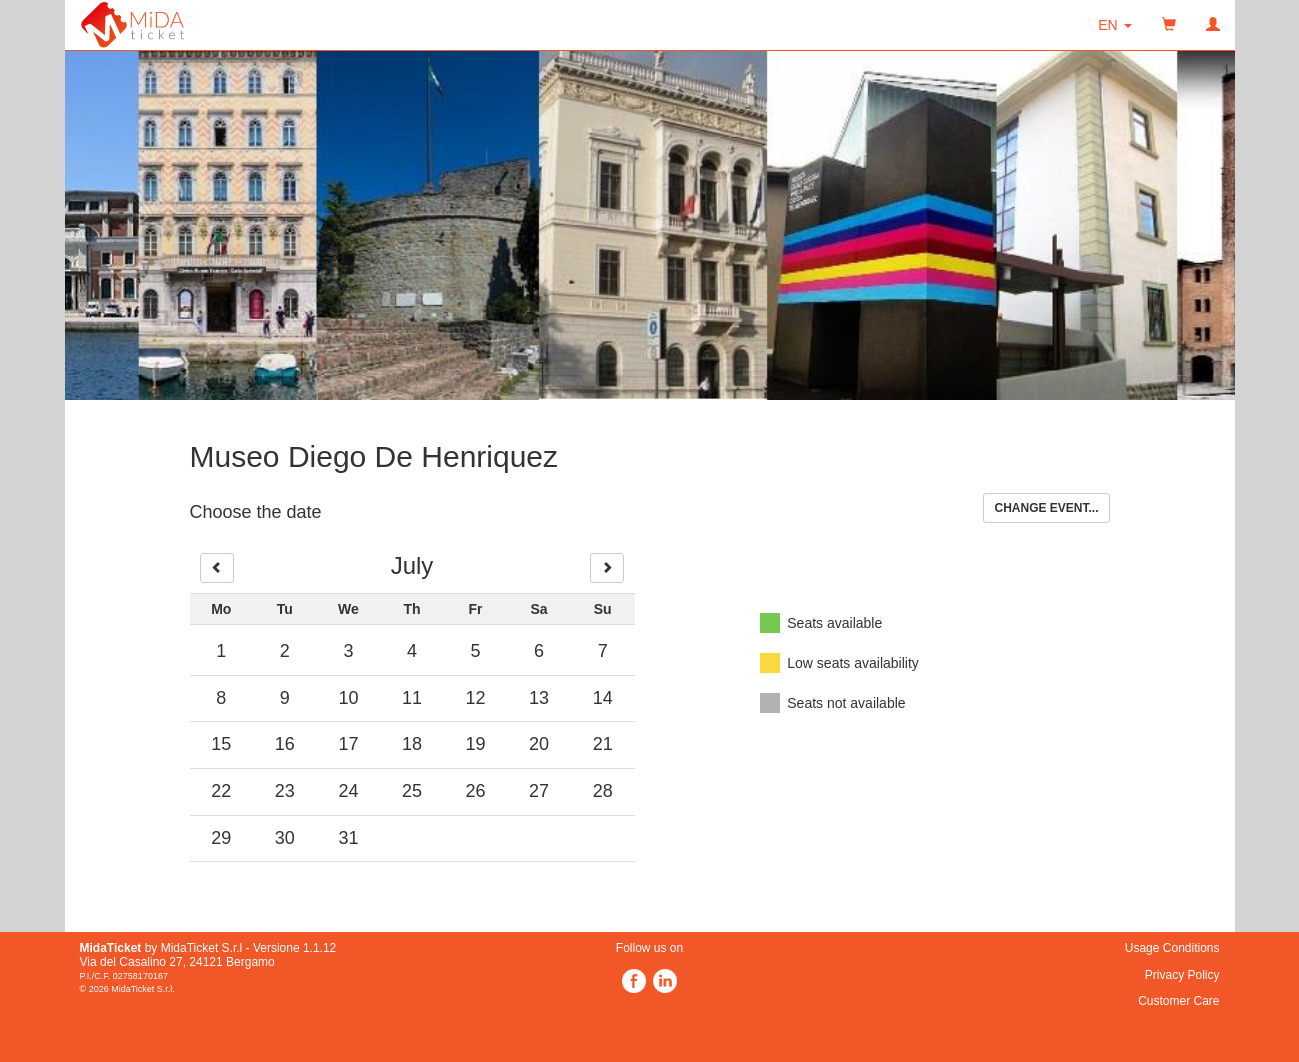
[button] (1114, 25)
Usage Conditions (1172, 948)
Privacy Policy (1182, 975)
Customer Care (1178, 1001)
